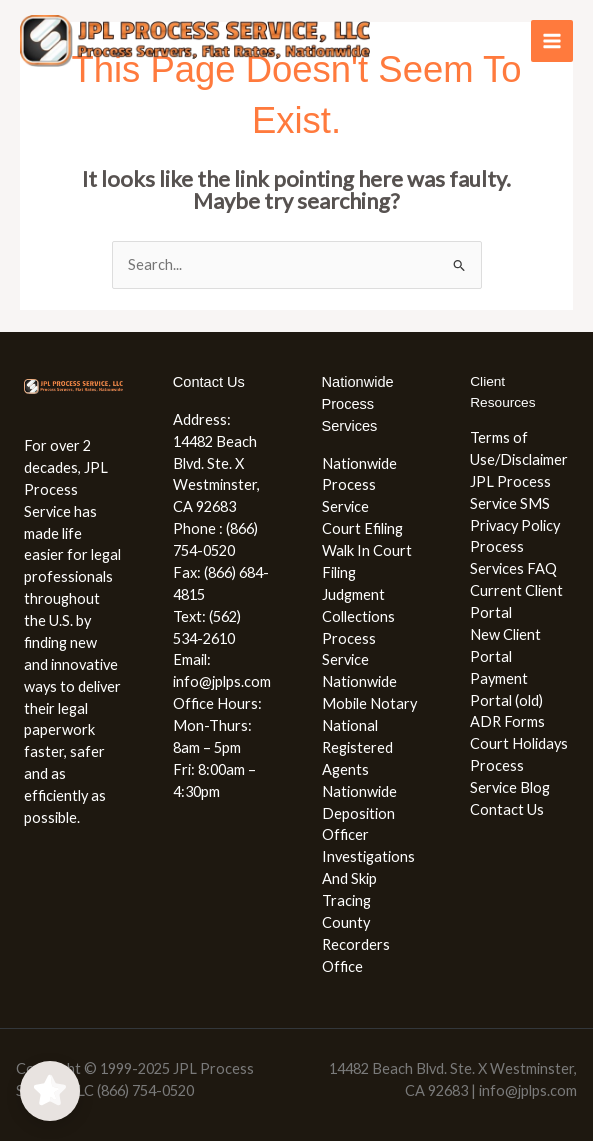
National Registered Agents (357, 747)
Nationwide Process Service (359, 485)
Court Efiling (362, 528)
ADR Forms (507, 721)
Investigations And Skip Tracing (368, 878)
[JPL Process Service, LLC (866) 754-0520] (195, 41)
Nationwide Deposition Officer (359, 813)
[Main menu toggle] (552, 41)
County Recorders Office (356, 944)
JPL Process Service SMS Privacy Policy (515, 503)
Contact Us (507, 809)
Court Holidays (519, 743)
